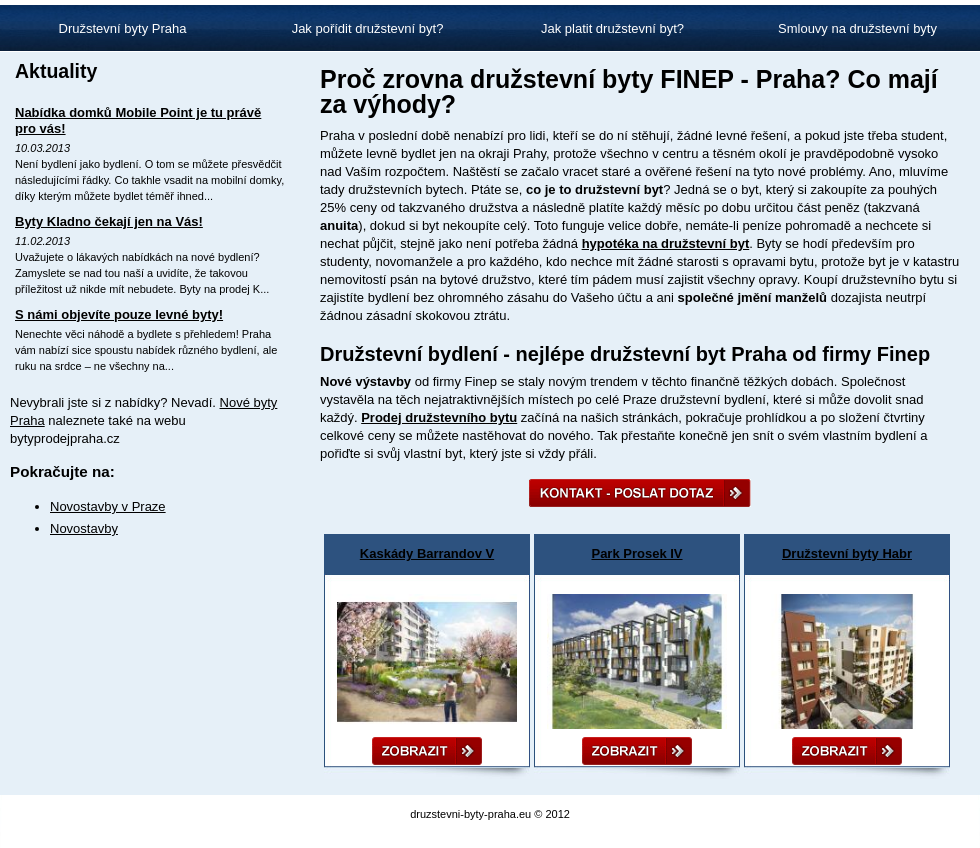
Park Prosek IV (636, 553)
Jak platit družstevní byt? (612, 28)
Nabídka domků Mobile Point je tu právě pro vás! (138, 120)
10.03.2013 (42, 148)
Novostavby (84, 528)
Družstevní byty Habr (847, 553)
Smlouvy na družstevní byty (857, 28)
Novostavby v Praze (108, 506)
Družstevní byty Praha (123, 28)
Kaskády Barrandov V (427, 553)
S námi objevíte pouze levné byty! (119, 314)
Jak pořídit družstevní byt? (368, 28)
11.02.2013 (42, 241)
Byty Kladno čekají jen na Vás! (109, 221)
